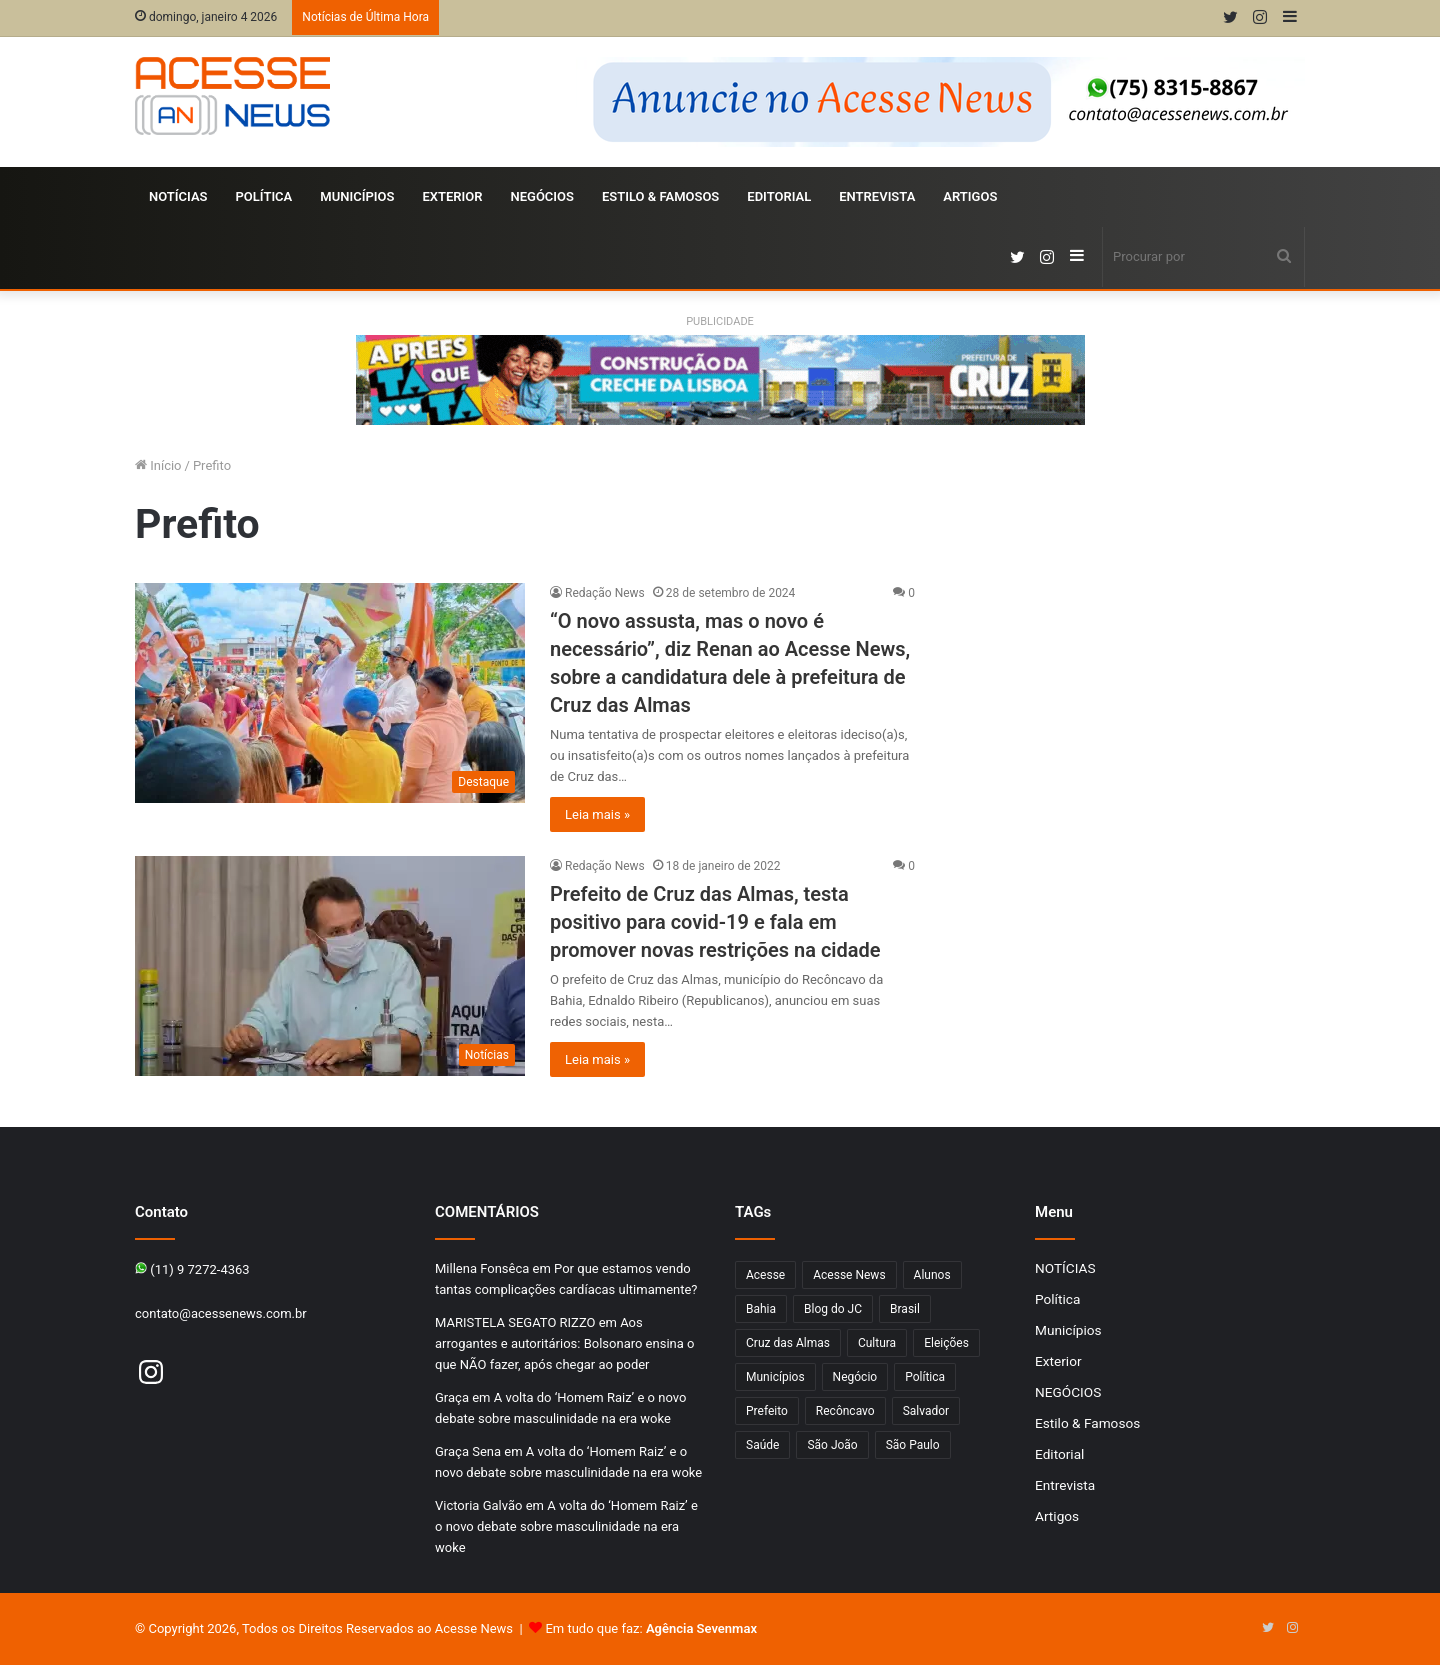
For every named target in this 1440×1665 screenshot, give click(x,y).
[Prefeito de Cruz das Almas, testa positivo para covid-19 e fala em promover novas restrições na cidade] (330, 966)
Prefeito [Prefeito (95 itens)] (767, 1411)
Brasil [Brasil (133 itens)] (905, 1309)
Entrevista (877, 196)
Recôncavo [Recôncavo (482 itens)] (845, 1411)
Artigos (970, 196)
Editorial (779, 196)
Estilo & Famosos (660, 196)
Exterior (452, 196)
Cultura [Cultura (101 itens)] (877, 1343)
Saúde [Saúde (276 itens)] (762, 1445)
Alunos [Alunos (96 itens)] (932, 1275)
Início (158, 465)
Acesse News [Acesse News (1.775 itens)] (849, 1275)
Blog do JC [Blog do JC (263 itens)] (833, 1309)
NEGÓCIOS (542, 196)
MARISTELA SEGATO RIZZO (515, 1322)
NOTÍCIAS (178, 196)
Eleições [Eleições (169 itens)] (946, 1343)
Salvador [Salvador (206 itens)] (926, 1411)
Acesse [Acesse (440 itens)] (765, 1275)
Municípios (357, 196)
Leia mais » (597, 814)
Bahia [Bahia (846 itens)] (761, 1309)
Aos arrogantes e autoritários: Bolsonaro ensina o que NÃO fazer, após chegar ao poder (564, 1343)
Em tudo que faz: (651, 1628)
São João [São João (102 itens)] (832, 1445)
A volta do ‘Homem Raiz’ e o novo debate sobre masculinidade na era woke (566, 1526)
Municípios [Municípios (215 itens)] (775, 1377)
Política (264, 196)
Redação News (605, 593)
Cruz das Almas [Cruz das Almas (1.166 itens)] (788, 1343)
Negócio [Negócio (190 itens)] (855, 1377)
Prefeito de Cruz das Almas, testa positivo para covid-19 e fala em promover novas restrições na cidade (715, 922)
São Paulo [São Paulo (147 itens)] (913, 1445)
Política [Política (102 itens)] (925, 1377)
